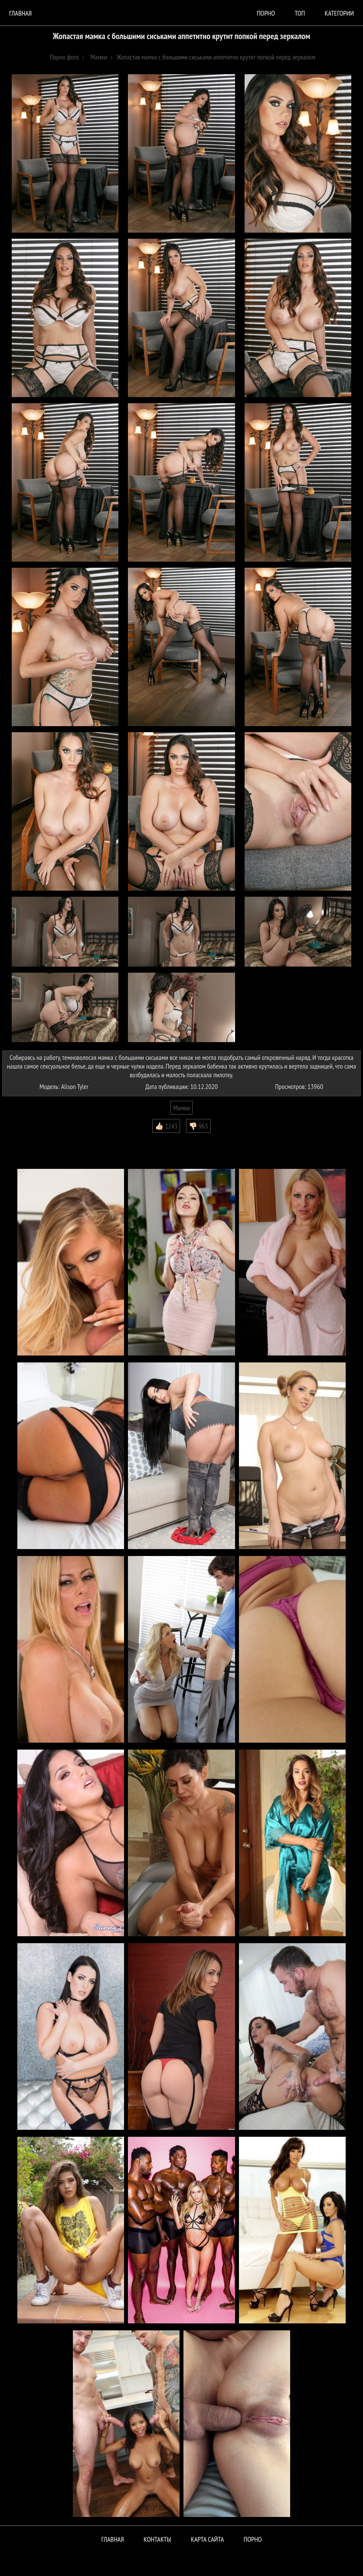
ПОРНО (253, 2539)
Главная (20, 13)
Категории (339, 13)
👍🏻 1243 (166, 1126)
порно (266, 13)
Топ (299, 13)
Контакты (157, 2539)
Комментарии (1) (28, 1139)
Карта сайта (207, 2539)
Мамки (181, 1107)
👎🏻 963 (198, 1126)
